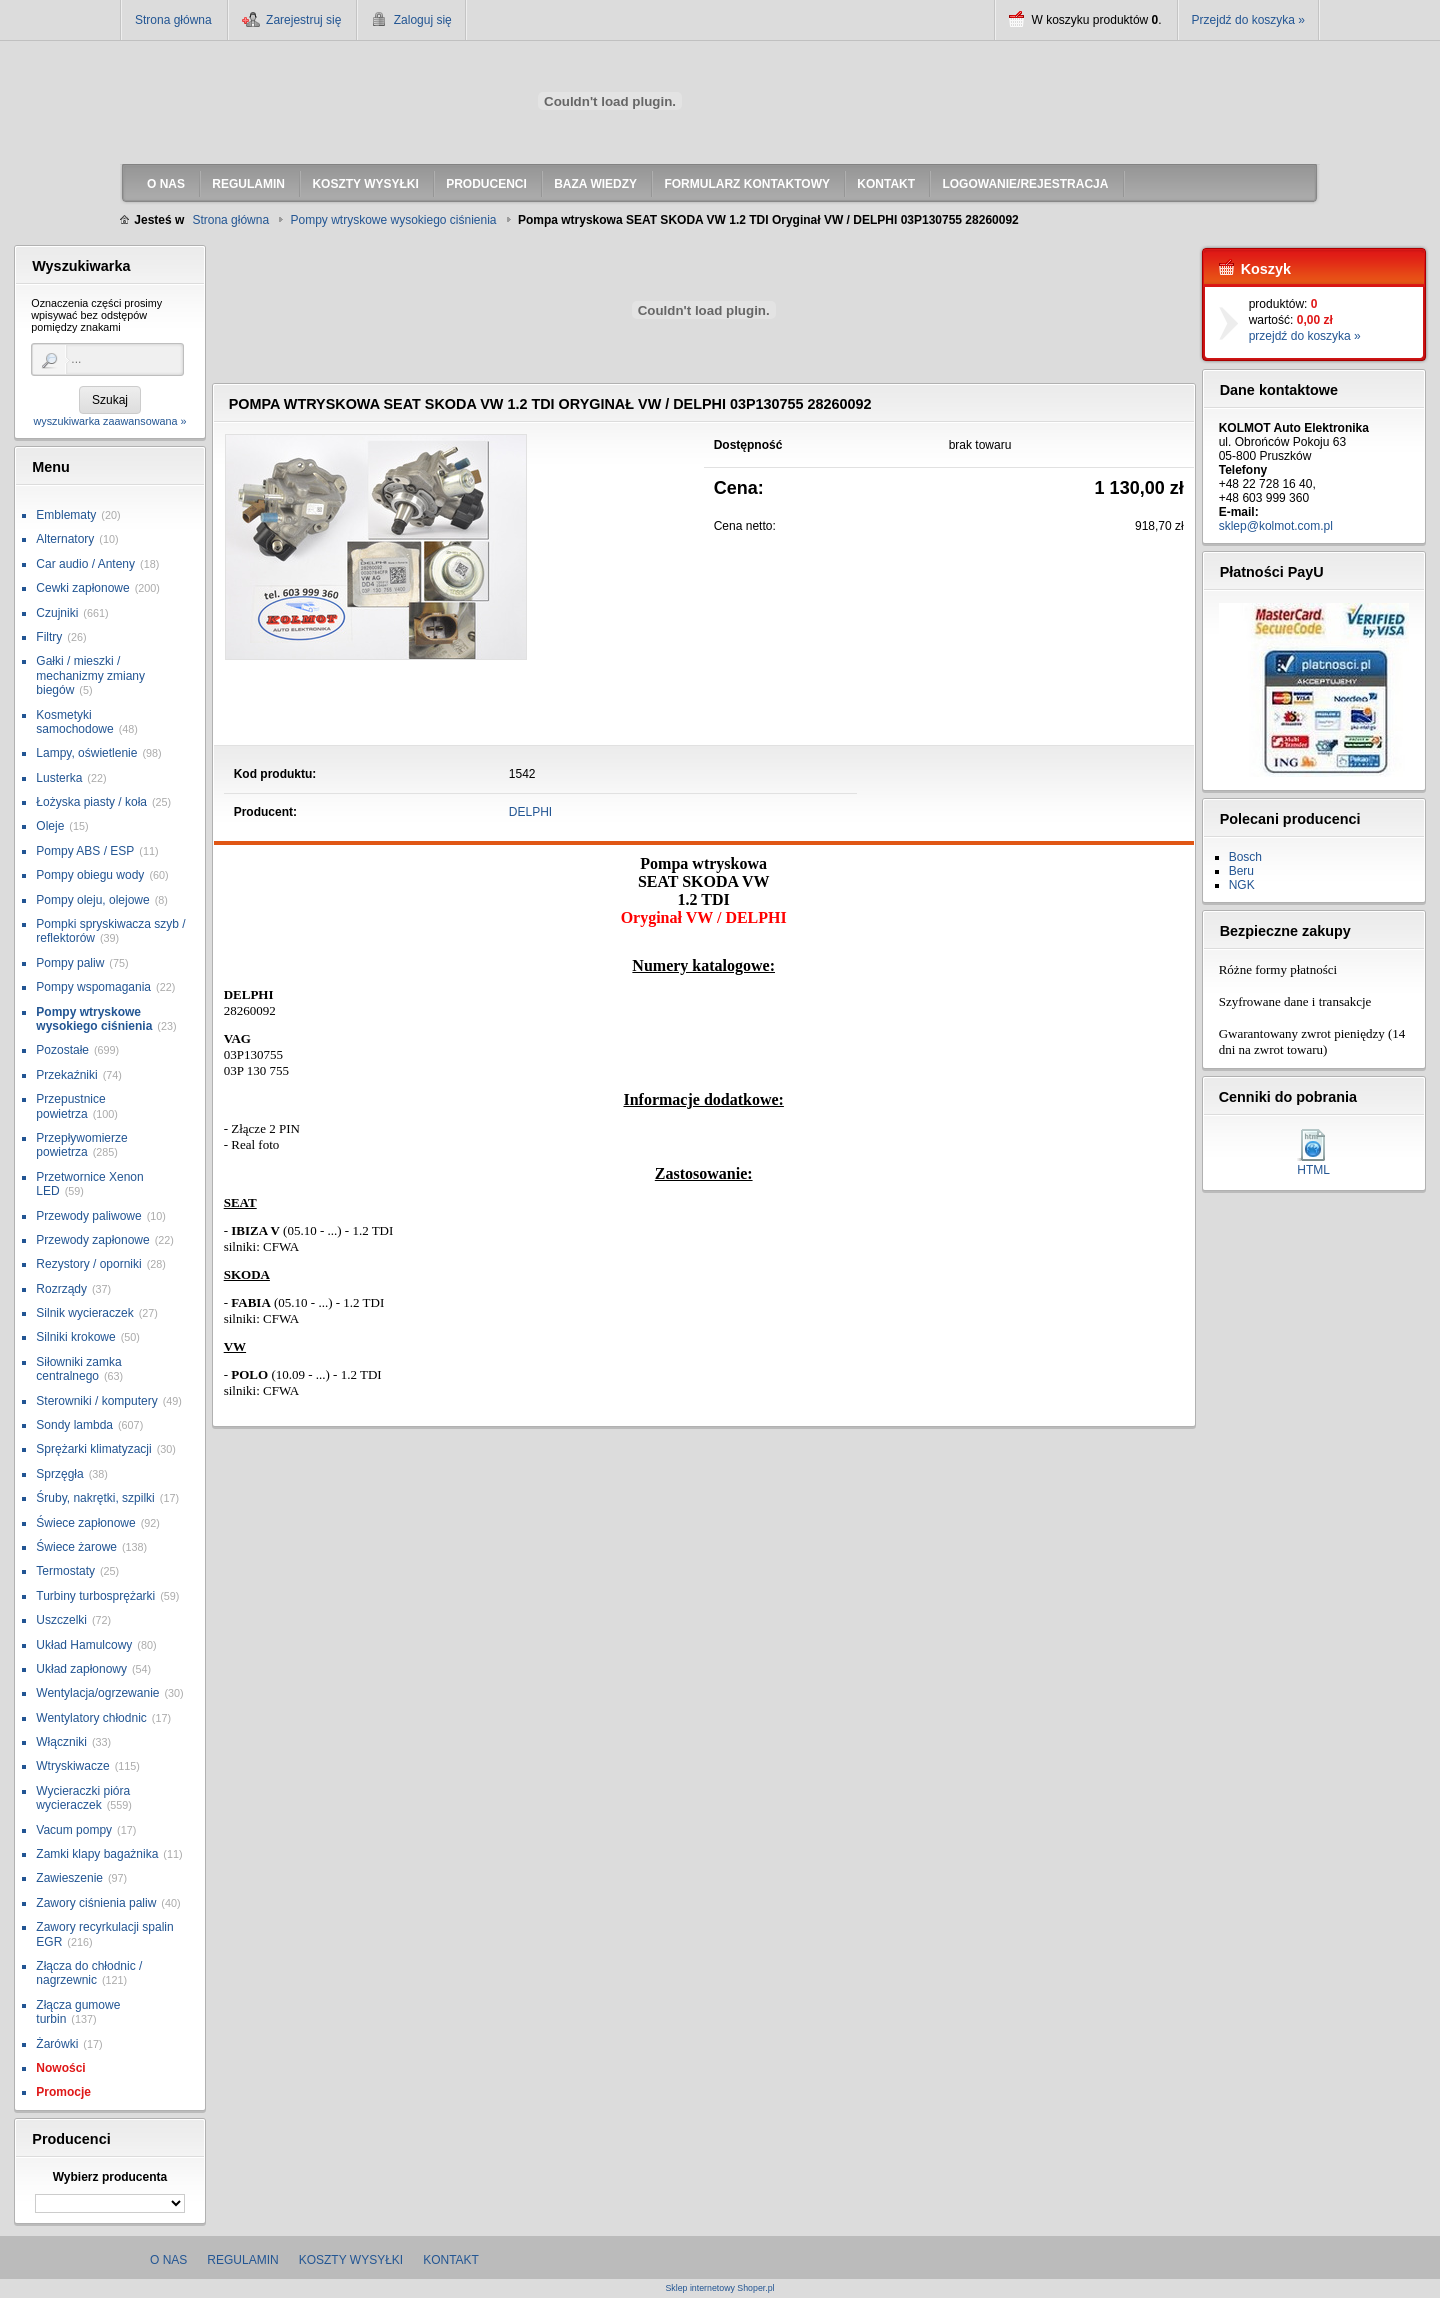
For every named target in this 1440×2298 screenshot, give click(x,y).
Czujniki (57, 613)
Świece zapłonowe (85, 1523)
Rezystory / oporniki (88, 1264)
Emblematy (66, 515)
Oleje (50, 826)
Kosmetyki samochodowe (74, 722)
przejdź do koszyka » (1305, 336)
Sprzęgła (59, 1474)
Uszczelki (61, 1620)
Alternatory (65, 539)
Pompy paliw (70, 963)
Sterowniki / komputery (96, 1401)
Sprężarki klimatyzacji (93, 1449)
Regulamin (242, 2260)
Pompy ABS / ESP (85, 851)
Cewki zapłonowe (82, 588)
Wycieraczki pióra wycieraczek (83, 1798)
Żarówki (57, 2044)
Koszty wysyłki (351, 2260)
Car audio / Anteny (85, 564)
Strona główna (173, 20)
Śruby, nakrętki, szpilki (95, 1498)
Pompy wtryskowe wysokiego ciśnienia (94, 1019)
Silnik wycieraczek (84, 1313)
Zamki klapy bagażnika (97, 1854)
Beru (1241, 871)
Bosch (1245, 857)
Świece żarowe (76, 1547)
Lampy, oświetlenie (86, 753)
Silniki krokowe (75, 1337)
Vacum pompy (74, 1830)
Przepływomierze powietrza (81, 1145)
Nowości (60, 2068)
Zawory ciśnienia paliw (96, 1903)
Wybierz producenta (110, 2177)
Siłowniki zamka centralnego (78, 1369)
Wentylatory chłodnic (91, 1718)
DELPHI (530, 812)
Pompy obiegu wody (90, 875)
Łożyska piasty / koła (91, 802)
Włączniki (61, 1742)
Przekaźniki (66, 1075)
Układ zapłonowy (81, 1669)
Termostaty (65, 1571)
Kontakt (451, 2260)
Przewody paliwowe (88, 1216)
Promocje (63, 2092)
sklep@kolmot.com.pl (1276, 526)
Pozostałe (62, 1050)
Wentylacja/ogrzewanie (97, 1693)
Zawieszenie (69, 1878)
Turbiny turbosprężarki (95, 1596)
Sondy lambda (74, 1425)
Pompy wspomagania (93, 987)
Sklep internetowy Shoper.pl (719, 2288)
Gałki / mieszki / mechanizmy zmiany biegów (90, 675)
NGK (1242, 885)
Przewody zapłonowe (92, 1240)
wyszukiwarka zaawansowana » (109, 421)
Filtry (49, 637)
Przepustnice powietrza (70, 1106)
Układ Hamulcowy (84, 1645)
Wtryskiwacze (72, 1766)
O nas (168, 2260)
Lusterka (59, 778)
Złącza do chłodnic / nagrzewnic (89, 1973)
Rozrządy (61, 1289)
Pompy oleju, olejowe (92, 900)
